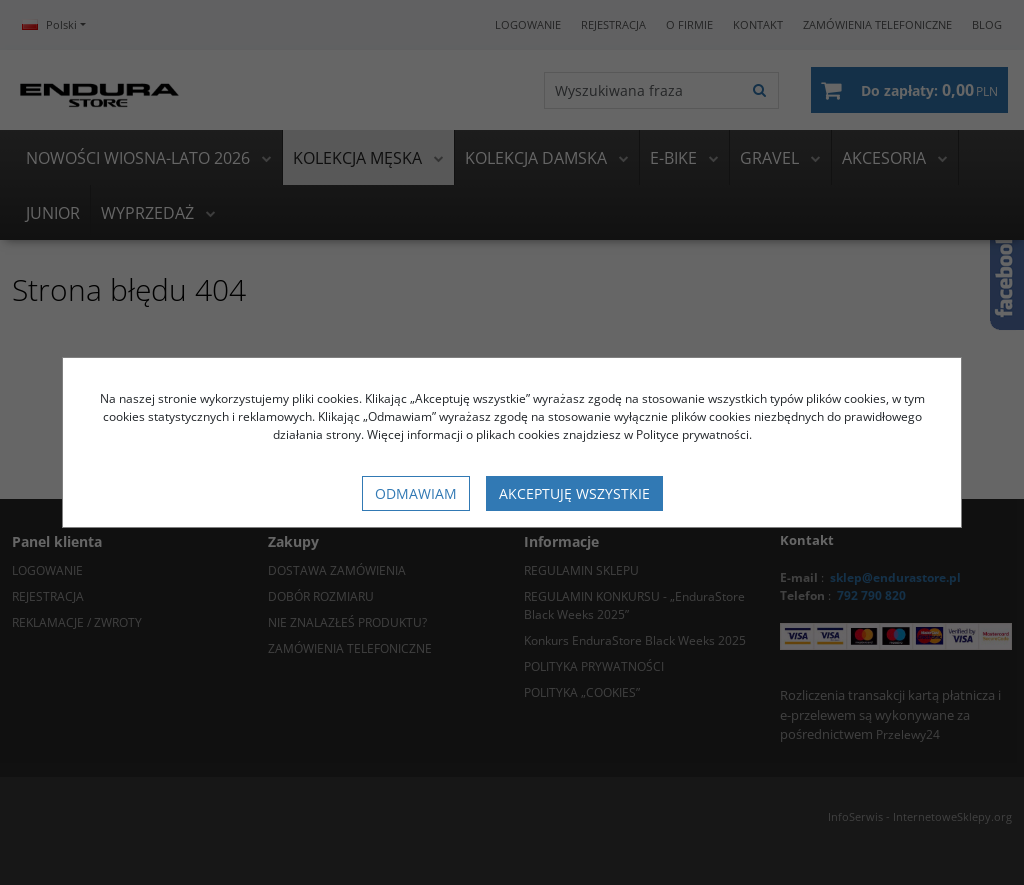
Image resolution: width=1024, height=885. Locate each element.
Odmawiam (416, 493)
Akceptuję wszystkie (574, 493)
